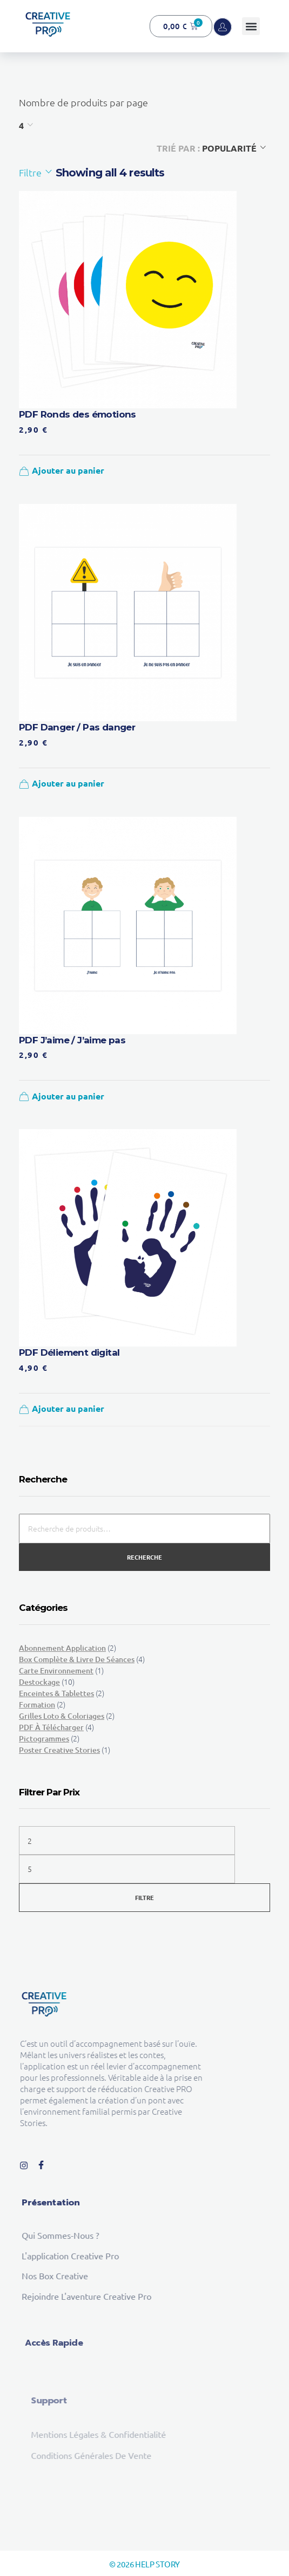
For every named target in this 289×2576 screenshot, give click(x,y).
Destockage (39, 1682)
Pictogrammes (44, 1738)
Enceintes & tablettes (56, 1693)
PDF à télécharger (51, 1727)
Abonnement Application (62, 1648)
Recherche (144, 1557)
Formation (37, 1704)
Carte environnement (56, 1670)
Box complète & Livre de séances (77, 1659)
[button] (251, 26)
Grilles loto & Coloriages (61, 1716)
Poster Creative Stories (59, 1750)
